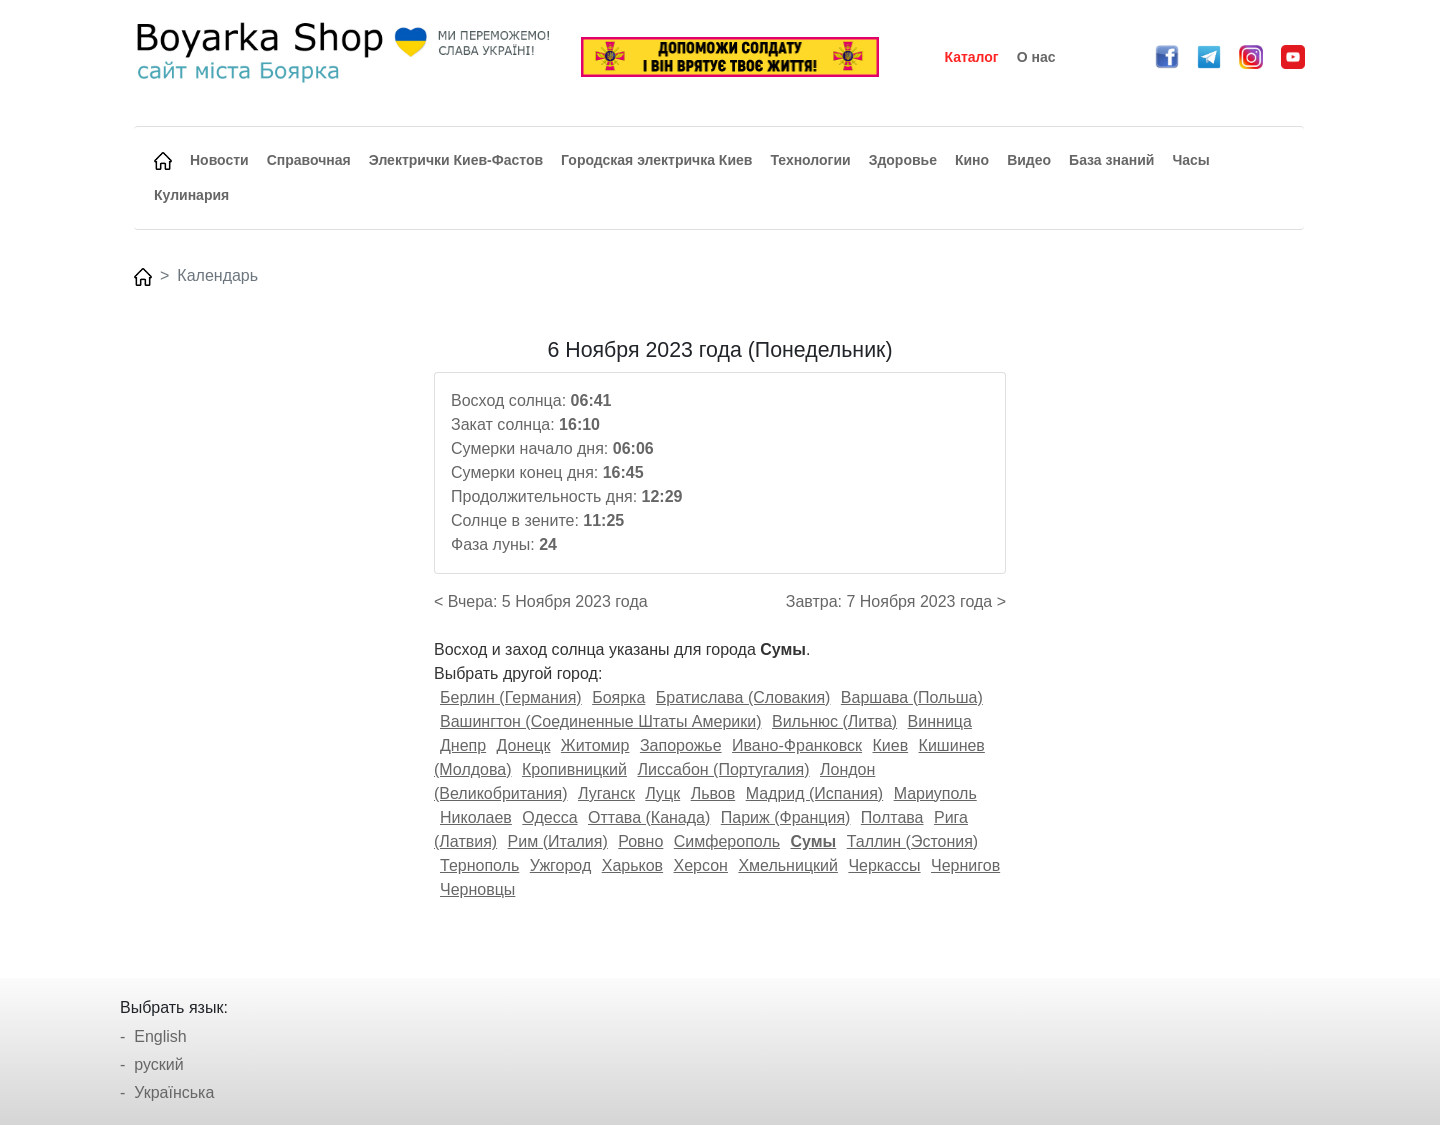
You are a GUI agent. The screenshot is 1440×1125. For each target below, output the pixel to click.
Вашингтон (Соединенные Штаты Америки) (601, 721)
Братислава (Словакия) (743, 697)
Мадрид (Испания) (815, 793)
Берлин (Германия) (511, 697)
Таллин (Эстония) (912, 841)
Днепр (463, 745)
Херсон (701, 865)
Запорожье (681, 745)
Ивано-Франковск (797, 745)
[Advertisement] (273, 638)
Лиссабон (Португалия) (723, 769)
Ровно (640, 841)
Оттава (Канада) (649, 817)
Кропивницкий (574, 769)
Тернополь (479, 865)
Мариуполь (935, 793)
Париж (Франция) (786, 817)
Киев (890, 745)
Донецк (524, 745)
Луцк (662, 793)
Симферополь (727, 841)
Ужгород (561, 865)
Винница (940, 721)
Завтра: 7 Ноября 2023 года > (896, 601)
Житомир (595, 745)
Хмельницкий (788, 865)
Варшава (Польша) (912, 697)
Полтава (892, 817)
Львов (713, 793)
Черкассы (884, 865)
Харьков (632, 865)
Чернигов (965, 865)
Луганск (606, 793)
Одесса (549, 817)
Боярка (618, 697)
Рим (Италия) (558, 841)
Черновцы (477, 889)
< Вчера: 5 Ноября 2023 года (541, 601)
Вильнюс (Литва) (834, 721)
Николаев (476, 817)
